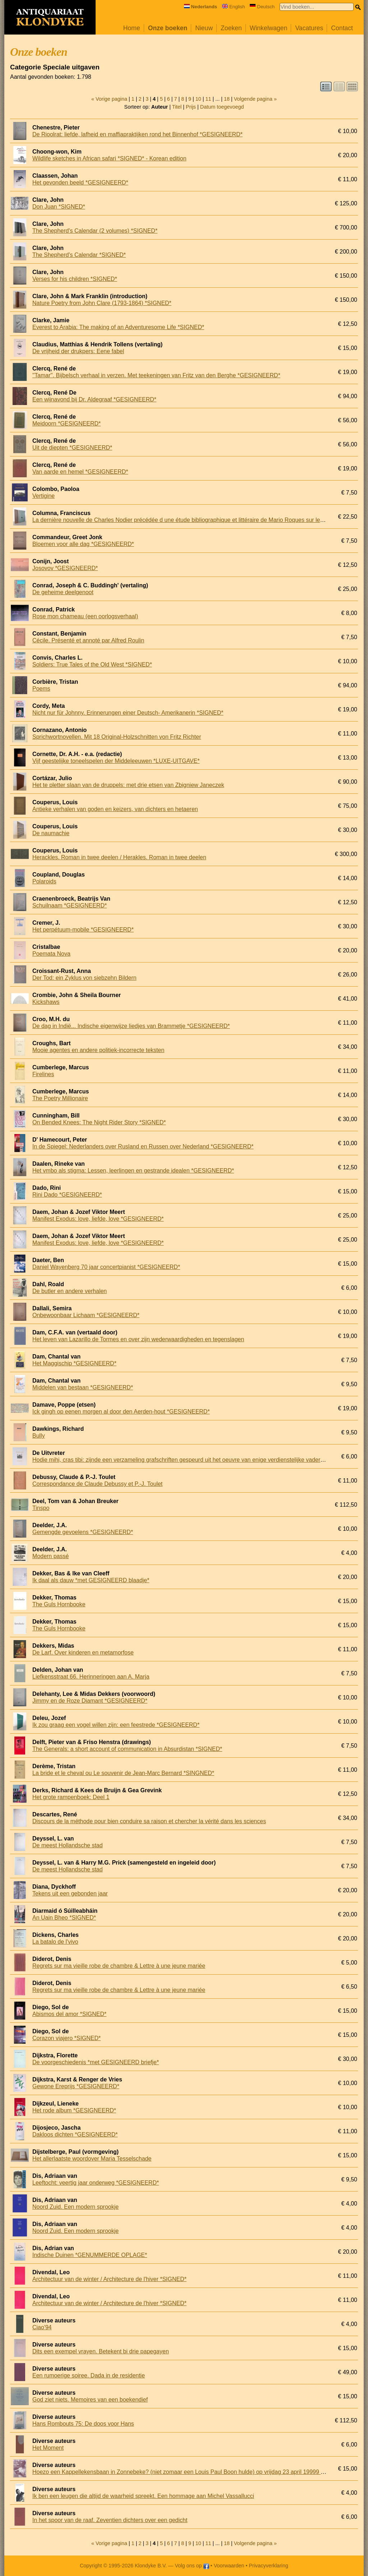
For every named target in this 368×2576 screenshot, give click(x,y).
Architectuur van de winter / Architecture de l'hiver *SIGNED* (109, 2279)
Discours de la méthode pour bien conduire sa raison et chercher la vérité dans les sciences (149, 1821)
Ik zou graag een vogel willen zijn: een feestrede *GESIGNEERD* (115, 1725)
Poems (41, 689)
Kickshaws (46, 1002)
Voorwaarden (229, 2565)
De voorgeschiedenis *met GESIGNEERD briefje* (95, 2062)
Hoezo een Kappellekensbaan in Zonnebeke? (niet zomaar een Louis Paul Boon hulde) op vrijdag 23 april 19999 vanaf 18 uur (192, 2472)
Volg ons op (192, 2565)
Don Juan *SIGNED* (58, 207)
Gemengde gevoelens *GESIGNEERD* (82, 1532)
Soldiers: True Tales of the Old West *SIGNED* (92, 664)
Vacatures (309, 28)
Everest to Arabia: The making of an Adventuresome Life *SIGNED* (118, 327)
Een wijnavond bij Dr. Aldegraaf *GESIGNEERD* (94, 399)
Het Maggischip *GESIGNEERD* (74, 1363)
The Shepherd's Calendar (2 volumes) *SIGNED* (94, 231)
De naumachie (50, 833)
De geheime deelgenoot (62, 592)
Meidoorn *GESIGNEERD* (66, 423)
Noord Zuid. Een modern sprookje (75, 2207)
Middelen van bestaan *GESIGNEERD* (82, 1387)
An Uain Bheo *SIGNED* (64, 1918)
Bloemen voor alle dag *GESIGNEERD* (83, 544)
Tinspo (40, 1508)
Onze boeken (168, 28)
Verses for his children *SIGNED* (74, 279)
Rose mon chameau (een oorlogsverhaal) (85, 616)
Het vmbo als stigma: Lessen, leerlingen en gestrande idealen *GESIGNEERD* (133, 1171)
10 (198, 99)
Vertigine (43, 496)
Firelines (43, 1074)
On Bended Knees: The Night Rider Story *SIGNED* (99, 1122)
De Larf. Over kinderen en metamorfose (83, 1652)
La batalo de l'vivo (55, 1942)
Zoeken (231, 28)
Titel (177, 107)
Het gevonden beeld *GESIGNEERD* (80, 182)
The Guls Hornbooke (59, 1604)
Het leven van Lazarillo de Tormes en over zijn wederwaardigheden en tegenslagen (138, 1339)
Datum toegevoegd (222, 107)
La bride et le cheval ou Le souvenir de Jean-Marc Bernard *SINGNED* (123, 1773)
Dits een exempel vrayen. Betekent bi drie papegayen (100, 2351)
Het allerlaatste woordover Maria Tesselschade (91, 2159)
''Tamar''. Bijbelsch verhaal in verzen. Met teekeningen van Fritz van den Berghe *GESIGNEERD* (156, 375)
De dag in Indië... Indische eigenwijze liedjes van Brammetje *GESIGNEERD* (131, 1026)
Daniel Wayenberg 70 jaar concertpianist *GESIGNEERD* (106, 1267)
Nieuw (204, 28)
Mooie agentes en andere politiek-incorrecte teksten (98, 1050)
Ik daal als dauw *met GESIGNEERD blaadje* (90, 1580)
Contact (342, 28)
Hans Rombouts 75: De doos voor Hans (83, 2424)
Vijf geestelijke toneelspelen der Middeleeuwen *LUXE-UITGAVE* (115, 761)
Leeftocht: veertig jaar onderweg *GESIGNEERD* (95, 2183)
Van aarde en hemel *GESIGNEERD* (80, 472)
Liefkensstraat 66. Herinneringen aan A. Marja (91, 1677)
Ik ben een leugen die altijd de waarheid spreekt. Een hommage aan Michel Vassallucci (143, 2496)
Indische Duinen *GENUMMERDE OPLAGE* (89, 2255)
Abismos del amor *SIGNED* (69, 2014)
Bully (38, 1436)
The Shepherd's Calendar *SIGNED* (79, 255)
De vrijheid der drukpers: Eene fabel (78, 351)
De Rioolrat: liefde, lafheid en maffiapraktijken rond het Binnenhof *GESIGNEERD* (137, 134)
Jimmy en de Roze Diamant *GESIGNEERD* (89, 1701)
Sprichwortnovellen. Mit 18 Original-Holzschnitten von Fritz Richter (116, 737)
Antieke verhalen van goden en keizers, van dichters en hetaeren (115, 809)
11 (208, 99)
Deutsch (262, 6)
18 (227, 99)
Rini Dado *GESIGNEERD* (67, 1195)
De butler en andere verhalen (69, 1291)
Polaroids (44, 881)
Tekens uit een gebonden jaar (70, 1893)
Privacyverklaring (269, 2565)
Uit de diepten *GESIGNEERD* (72, 448)
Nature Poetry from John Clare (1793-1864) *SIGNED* (101, 303)
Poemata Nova (51, 954)
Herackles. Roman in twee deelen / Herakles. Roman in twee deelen (119, 857)
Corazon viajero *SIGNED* (66, 2038)
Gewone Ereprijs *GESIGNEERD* (75, 2086)
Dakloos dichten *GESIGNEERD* (75, 2134)
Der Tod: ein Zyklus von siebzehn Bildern (84, 978)
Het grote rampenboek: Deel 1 (70, 1797)
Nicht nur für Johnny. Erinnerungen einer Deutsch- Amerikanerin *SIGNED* (128, 713)
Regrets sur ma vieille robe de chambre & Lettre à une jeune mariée (118, 1966)
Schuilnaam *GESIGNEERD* (69, 905)
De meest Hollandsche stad (67, 1845)
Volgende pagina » (255, 99)
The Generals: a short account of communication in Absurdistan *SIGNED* (127, 1749)
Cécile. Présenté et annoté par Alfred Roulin (88, 640)
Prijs (191, 107)
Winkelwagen (269, 28)
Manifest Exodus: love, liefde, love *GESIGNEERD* (98, 1219)
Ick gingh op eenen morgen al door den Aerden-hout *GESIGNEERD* (121, 1411)
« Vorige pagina (109, 99)
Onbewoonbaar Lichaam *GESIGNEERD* (85, 1315)
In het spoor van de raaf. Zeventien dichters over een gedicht (109, 2520)
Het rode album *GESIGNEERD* (74, 2110)
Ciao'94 (42, 2327)
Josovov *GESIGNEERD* (65, 568)
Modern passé (50, 1556)
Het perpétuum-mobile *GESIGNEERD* (83, 930)
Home (131, 28)
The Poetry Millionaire (60, 1098)
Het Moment (48, 2448)
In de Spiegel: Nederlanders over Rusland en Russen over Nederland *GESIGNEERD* (142, 1146)
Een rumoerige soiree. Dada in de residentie (88, 2375)
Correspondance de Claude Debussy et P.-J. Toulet (97, 1484)
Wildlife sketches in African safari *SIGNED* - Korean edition (109, 158)
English (233, 6)
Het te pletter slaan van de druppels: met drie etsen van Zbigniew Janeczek (128, 785)
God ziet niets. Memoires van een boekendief (90, 2400)
